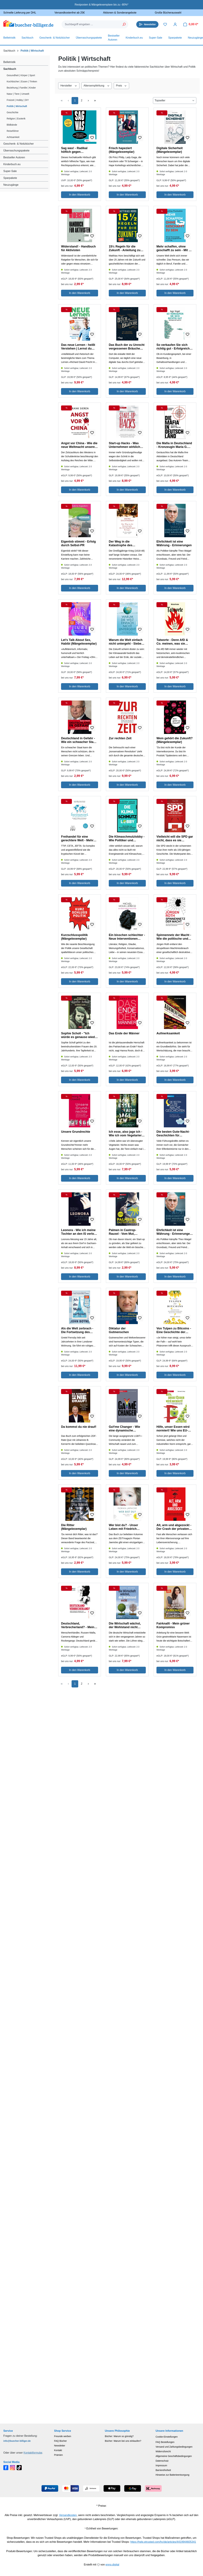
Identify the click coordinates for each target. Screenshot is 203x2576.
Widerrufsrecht (163, 2451)
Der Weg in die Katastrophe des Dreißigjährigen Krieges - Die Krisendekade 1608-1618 (126, 543)
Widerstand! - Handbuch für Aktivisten (78, 248)
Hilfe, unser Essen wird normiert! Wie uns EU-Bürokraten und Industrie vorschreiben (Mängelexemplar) (174, 1428)
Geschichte (12, 112)
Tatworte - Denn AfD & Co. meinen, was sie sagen (172, 641)
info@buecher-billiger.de (17, 2441)
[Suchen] (124, 24)
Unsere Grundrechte (75, 1131)
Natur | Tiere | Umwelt (18, 94)
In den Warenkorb (79, 194)
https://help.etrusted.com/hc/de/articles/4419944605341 (163, 2541)
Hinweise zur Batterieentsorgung (172, 2474)
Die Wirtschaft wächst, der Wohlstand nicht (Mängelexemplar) (125, 1625)
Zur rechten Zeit (120, 738)
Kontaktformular (33, 2452)
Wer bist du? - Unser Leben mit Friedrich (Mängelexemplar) (123, 1527)
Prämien (58, 2455)
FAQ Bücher (60, 2441)
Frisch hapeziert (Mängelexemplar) (121, 149)
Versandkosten (68, 2515)
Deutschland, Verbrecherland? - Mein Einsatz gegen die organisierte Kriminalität (78, 1625)
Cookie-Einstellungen (167, 2436)
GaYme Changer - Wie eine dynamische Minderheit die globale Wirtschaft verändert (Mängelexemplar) (124, 1428)
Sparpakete (10, 178)
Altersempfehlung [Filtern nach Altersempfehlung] (97, 85)
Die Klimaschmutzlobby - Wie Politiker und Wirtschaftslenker (126, 838)
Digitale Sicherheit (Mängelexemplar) (169, 149)
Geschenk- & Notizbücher (18, 143)
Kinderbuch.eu (12, 164)
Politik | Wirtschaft (17, 106)
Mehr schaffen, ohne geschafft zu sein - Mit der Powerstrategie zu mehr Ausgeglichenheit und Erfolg (174, 248)
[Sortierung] (174, 100)
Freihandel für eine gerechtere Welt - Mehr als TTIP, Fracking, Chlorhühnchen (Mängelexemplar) (77, 838)
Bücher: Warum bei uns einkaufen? (123, 2441)
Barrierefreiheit (163, 2470)
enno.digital (112, 2564)
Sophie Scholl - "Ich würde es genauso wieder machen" (79, 1035)
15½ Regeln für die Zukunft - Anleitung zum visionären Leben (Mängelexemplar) (126, 248)
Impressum (161, 2465)
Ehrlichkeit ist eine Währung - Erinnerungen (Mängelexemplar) (174, 1232)
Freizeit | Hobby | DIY (18, 100)
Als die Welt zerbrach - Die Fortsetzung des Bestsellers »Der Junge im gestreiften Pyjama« (77, 1330)
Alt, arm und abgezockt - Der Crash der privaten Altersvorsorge (173, 1527)
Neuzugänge (11, 184)
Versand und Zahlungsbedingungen (174, 2446)
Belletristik (9, 62)
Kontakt (58, 2450)
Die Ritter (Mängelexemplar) (74, 1526)
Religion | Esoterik (16, 118)
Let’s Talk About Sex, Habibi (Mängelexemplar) (79, 641)
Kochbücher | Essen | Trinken (22, 81)
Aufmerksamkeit (168, 1033)
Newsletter (59, 2445)
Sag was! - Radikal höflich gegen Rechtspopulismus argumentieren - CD (75, 150)
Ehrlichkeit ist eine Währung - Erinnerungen (174, 543)
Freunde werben (62, 2436)
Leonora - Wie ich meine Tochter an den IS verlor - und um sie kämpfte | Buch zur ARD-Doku (79, 1232)
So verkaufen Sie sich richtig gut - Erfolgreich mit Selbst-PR (173, 346)
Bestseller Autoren (14, 157)
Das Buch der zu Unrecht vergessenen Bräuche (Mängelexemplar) (126, 346)
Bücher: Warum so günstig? (119, 2436)
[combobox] (91, 24)
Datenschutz (162, 2460)
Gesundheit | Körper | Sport (21, 75)
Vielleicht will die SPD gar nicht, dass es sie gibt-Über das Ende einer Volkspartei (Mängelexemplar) (174, 838)
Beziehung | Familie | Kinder (21, 87)
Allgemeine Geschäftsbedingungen (174, 2456)
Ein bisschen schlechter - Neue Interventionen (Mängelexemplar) (127, 936)
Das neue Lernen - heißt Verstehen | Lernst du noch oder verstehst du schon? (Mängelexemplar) (78, 346)
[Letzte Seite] (95, 100)
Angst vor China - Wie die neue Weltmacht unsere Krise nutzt (79, 445)
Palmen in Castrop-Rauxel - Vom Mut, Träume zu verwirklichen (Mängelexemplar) (126, 1232)
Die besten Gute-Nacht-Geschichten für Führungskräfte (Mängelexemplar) (173, 1133)
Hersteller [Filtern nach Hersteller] (68, 85)
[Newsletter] (147, 24)
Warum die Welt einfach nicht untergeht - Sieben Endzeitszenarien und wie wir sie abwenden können (127, 641)
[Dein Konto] (175, 24)
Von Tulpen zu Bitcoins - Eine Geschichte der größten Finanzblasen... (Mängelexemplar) (173, 1330)
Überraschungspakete (16, 150)
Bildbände (12, 124)
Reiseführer (13, 131)
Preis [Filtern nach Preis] (121, 85)
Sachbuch (9, 68)
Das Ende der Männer (124, 1033)
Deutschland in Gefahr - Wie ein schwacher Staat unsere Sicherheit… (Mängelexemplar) (78, 740)
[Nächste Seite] (88, 100)
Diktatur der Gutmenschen (119, 1330)
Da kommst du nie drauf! (78, 1426)
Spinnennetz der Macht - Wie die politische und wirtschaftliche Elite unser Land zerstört (173, 936)
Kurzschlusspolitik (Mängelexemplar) (74, 936)
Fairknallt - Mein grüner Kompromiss (173, 1625)
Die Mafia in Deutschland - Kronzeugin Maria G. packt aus (174, 445)
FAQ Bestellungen (165, 2442)
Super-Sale (10, 171)
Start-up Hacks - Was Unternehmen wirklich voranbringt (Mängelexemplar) (124, 445)
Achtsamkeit (13, 137)
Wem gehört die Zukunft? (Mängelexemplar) (174, 740)
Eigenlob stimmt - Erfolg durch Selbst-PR (78, 543)
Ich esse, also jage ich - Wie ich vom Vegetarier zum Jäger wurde (125, 1133)
